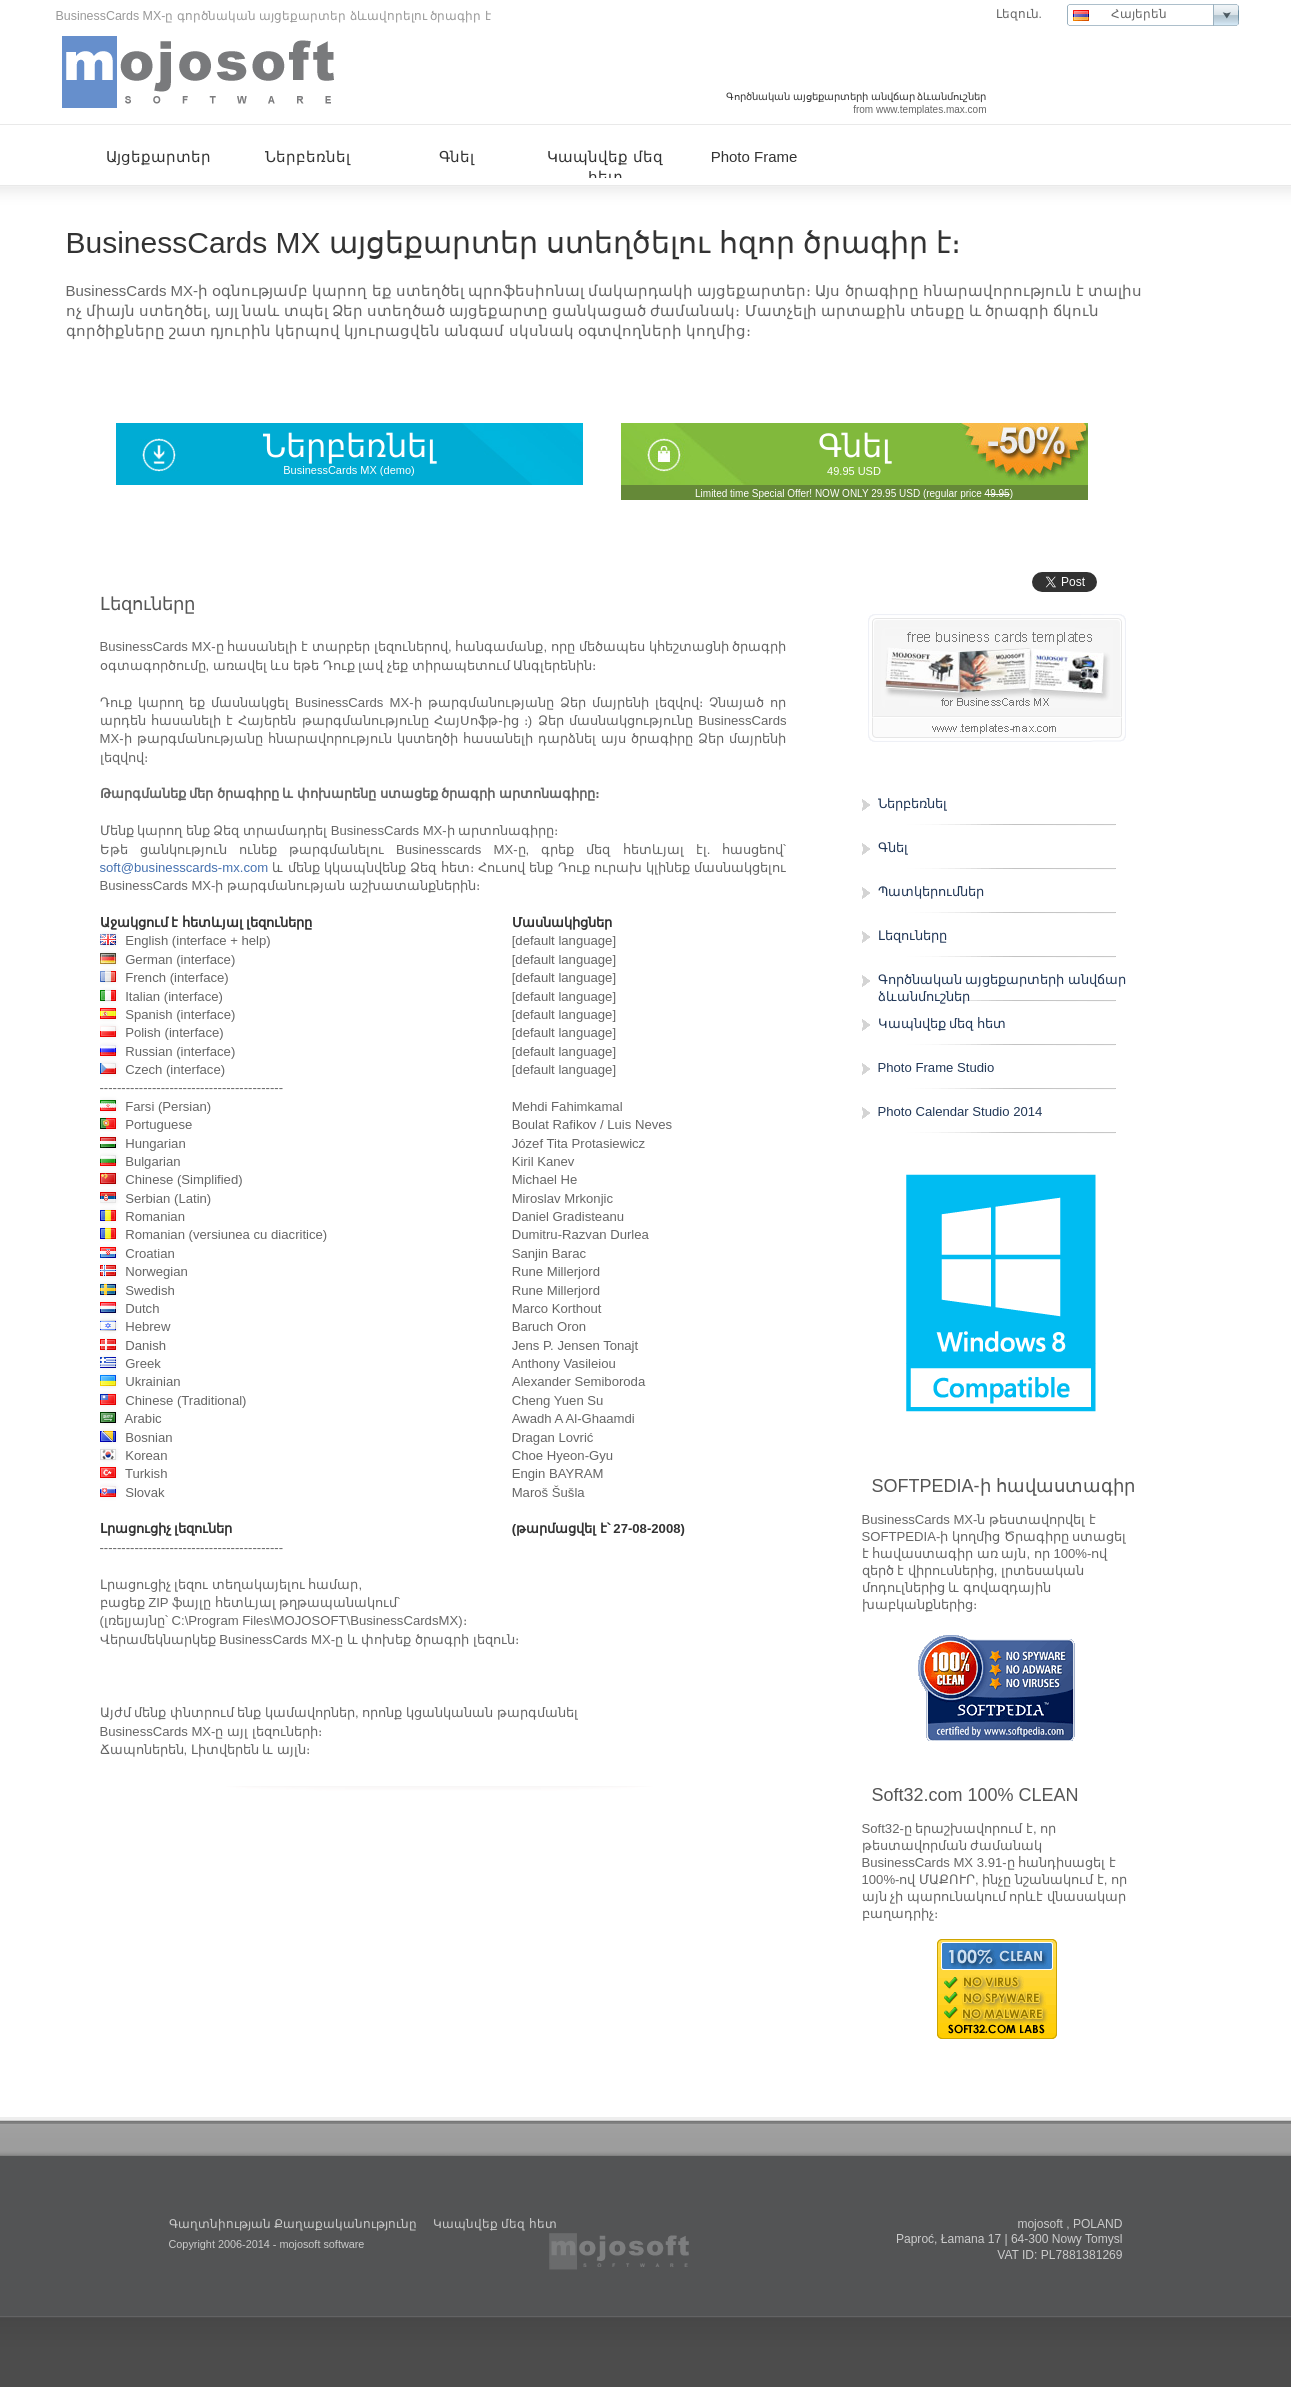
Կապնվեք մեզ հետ (942, 1023)
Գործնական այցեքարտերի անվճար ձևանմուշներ (1002, 987)
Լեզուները (912, 935)
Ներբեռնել (349, 446)
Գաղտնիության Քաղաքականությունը (293, 2224)
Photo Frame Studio (936, 1067)
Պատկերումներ (931, 891)
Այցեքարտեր (158, 156)
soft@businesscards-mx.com (184, 867)
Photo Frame (754, 156)
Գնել (854, 446)
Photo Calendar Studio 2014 (960, 1111)
